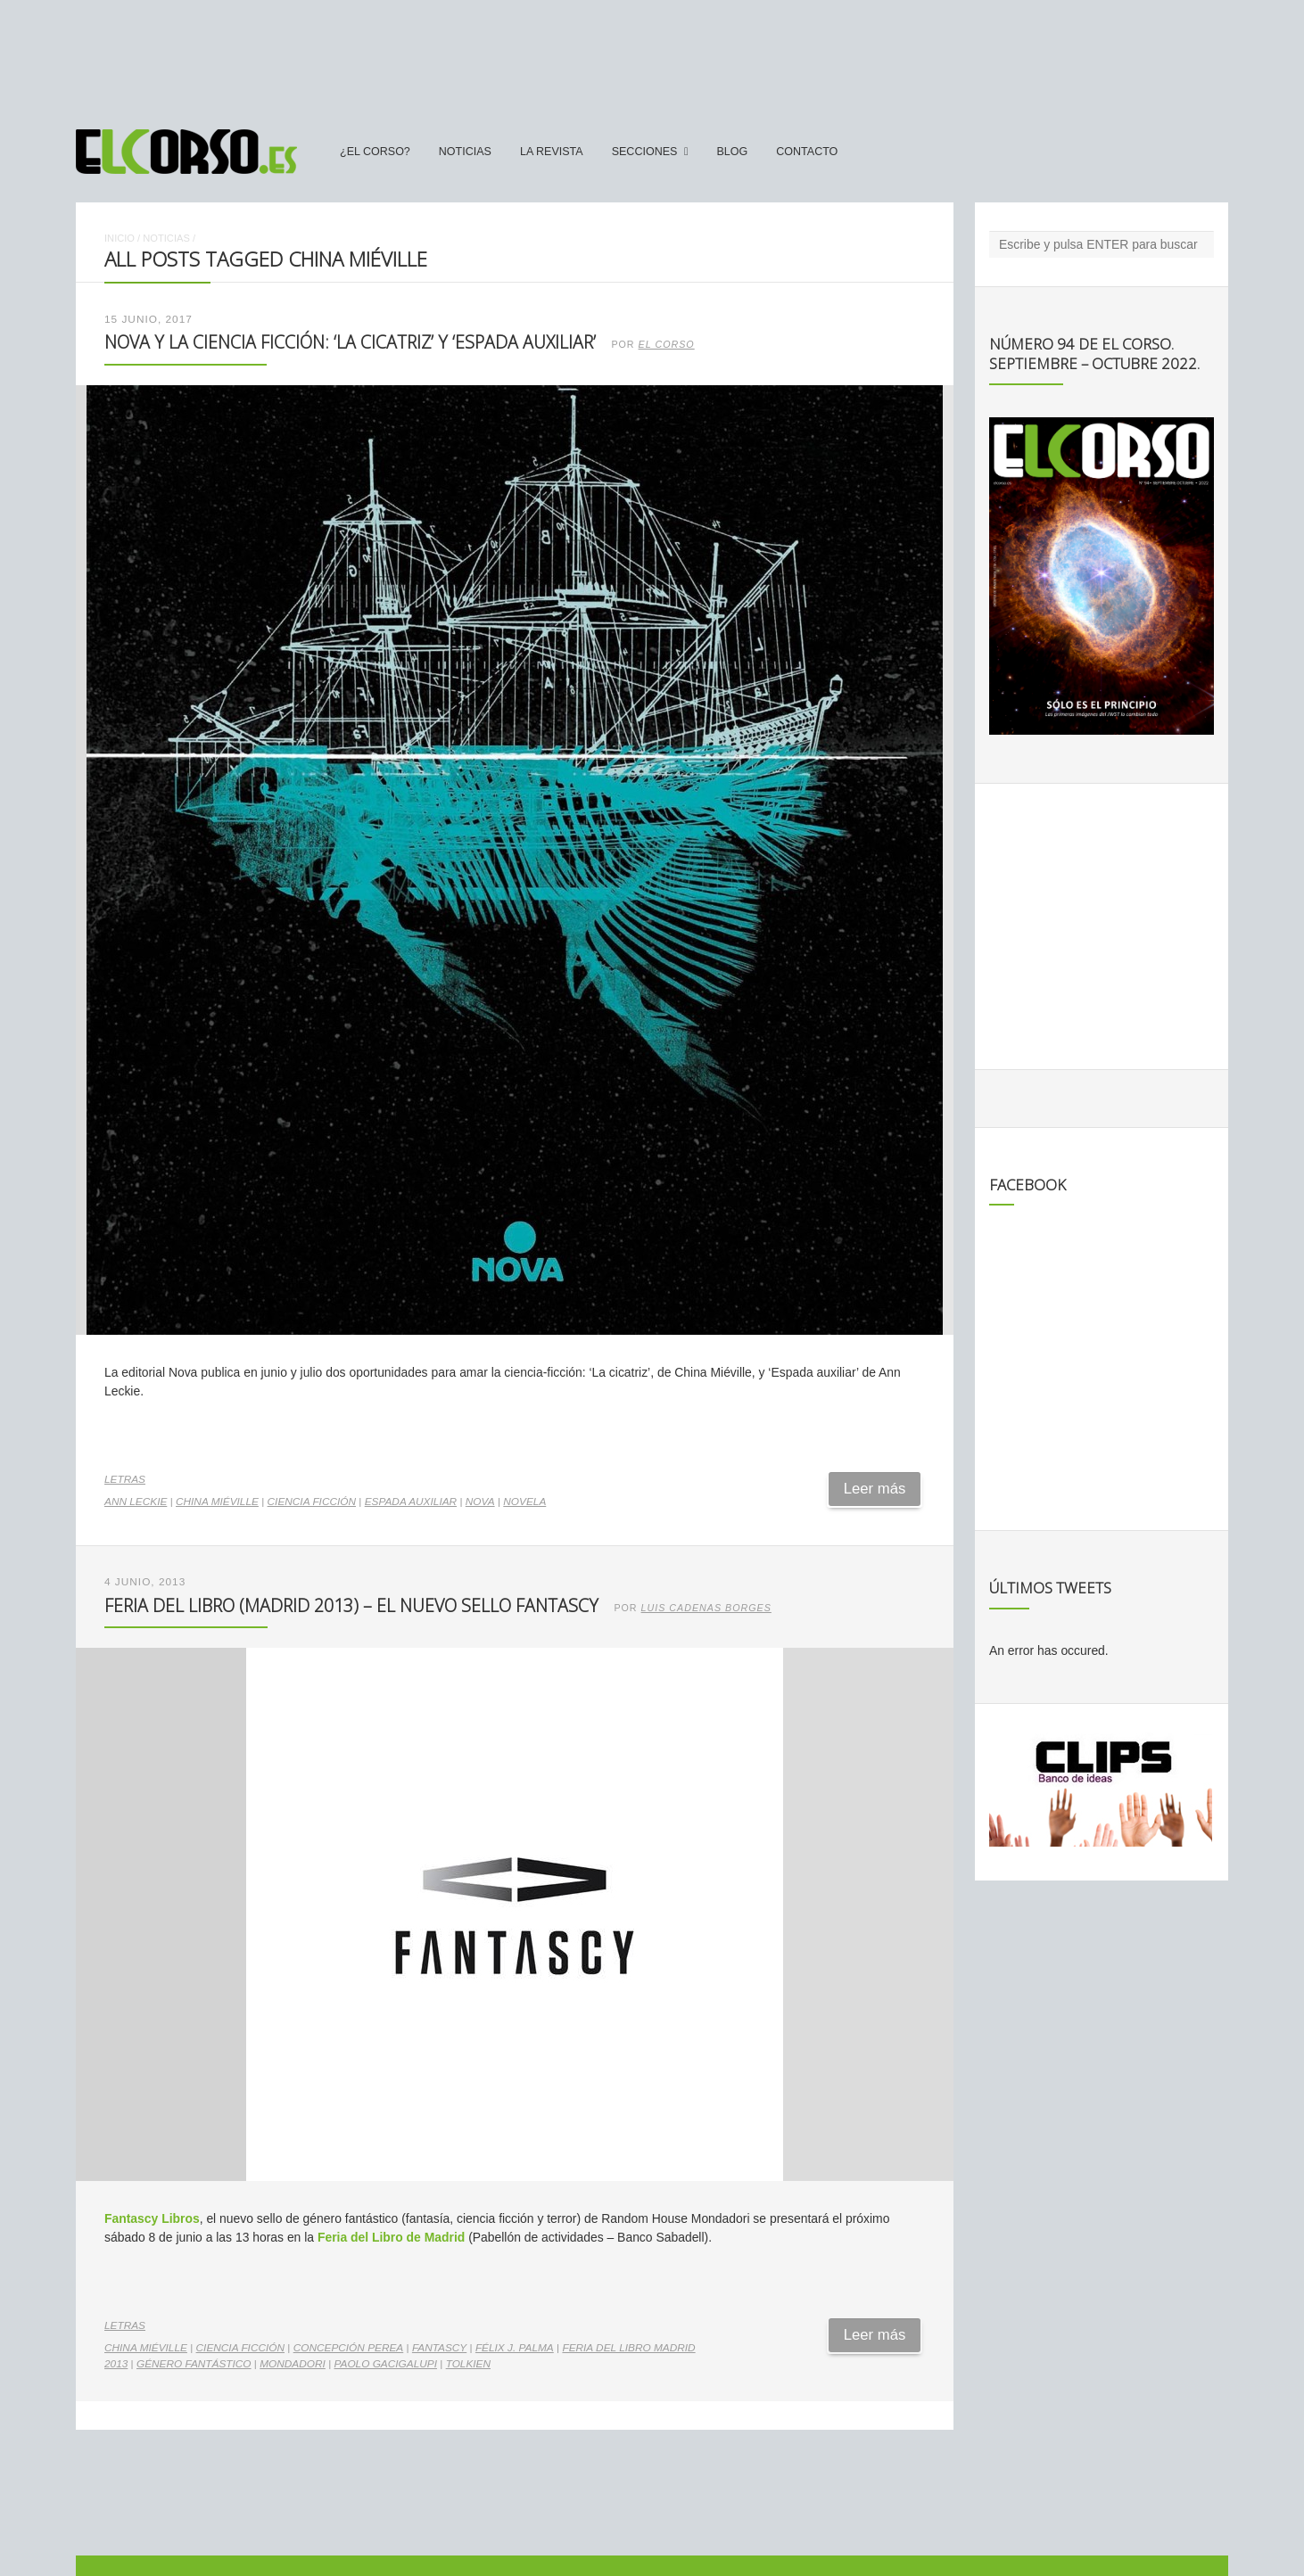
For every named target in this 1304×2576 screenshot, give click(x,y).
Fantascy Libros (152, 2218)
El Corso (667, 344)
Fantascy (439, 2347)
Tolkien (468, 2364)
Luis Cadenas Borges (706, 1607)
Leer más (875, 1488)
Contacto (807, 151)
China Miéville (217, 1501)
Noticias (465, 151)
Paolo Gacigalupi (385, 2364)
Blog (731, 151)
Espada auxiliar (411, 1501)
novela (524, 1501)
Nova (480, 1501)
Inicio (119, 238)
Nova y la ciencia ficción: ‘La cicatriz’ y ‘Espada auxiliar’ (350, 342)
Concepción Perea (348, 2347)
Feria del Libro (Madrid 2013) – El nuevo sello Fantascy (351, 1605)
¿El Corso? (375, 151)
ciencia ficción (312, 1501)
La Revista (551, 151)
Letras (124, 1479)
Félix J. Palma (514, 2347)
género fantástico (194, 2364)
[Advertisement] (652, 56)
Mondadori (293, 2364)
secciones (645, 151)
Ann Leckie (135, 1501)
